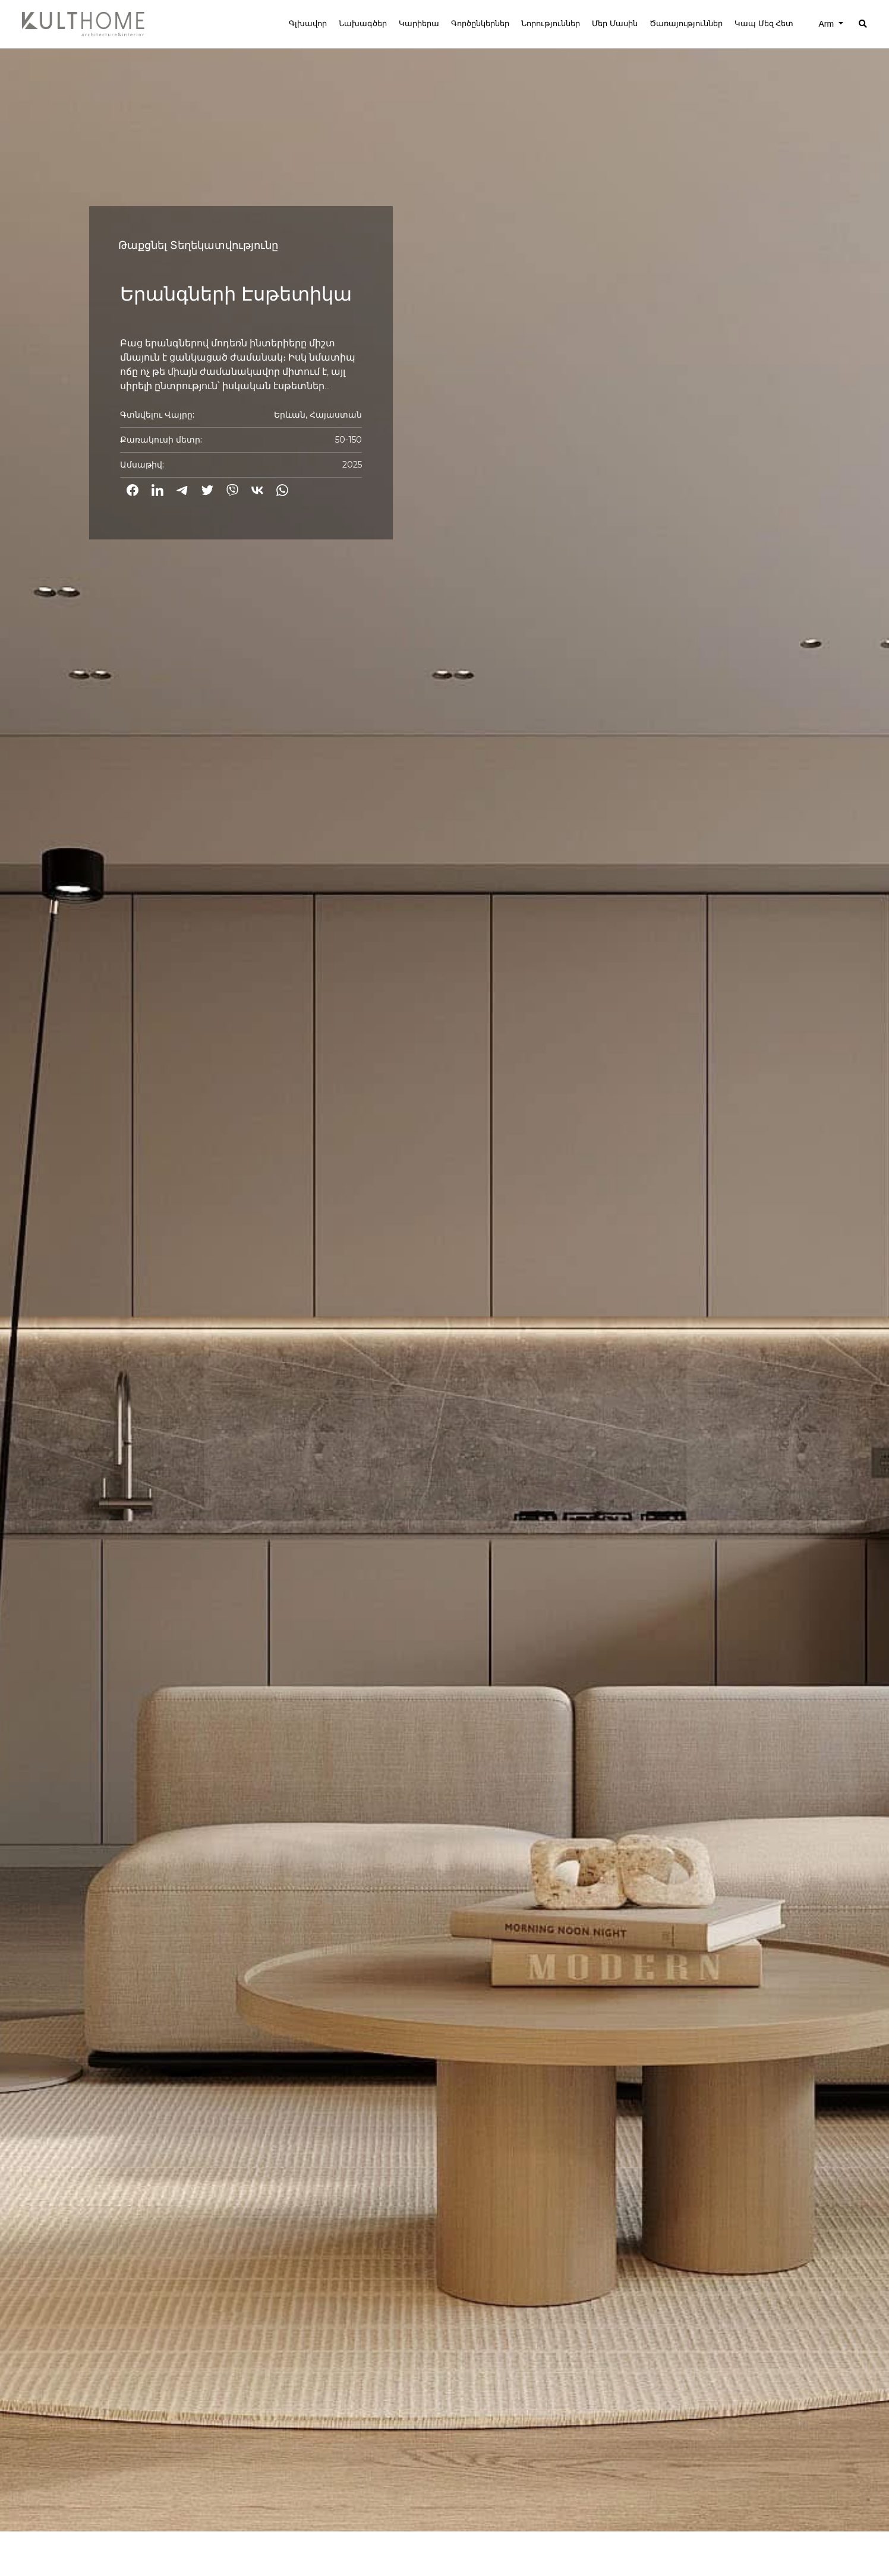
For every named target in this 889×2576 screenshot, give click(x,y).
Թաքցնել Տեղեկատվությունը (198, 245)
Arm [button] (827, 24)
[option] (444, 1265)
